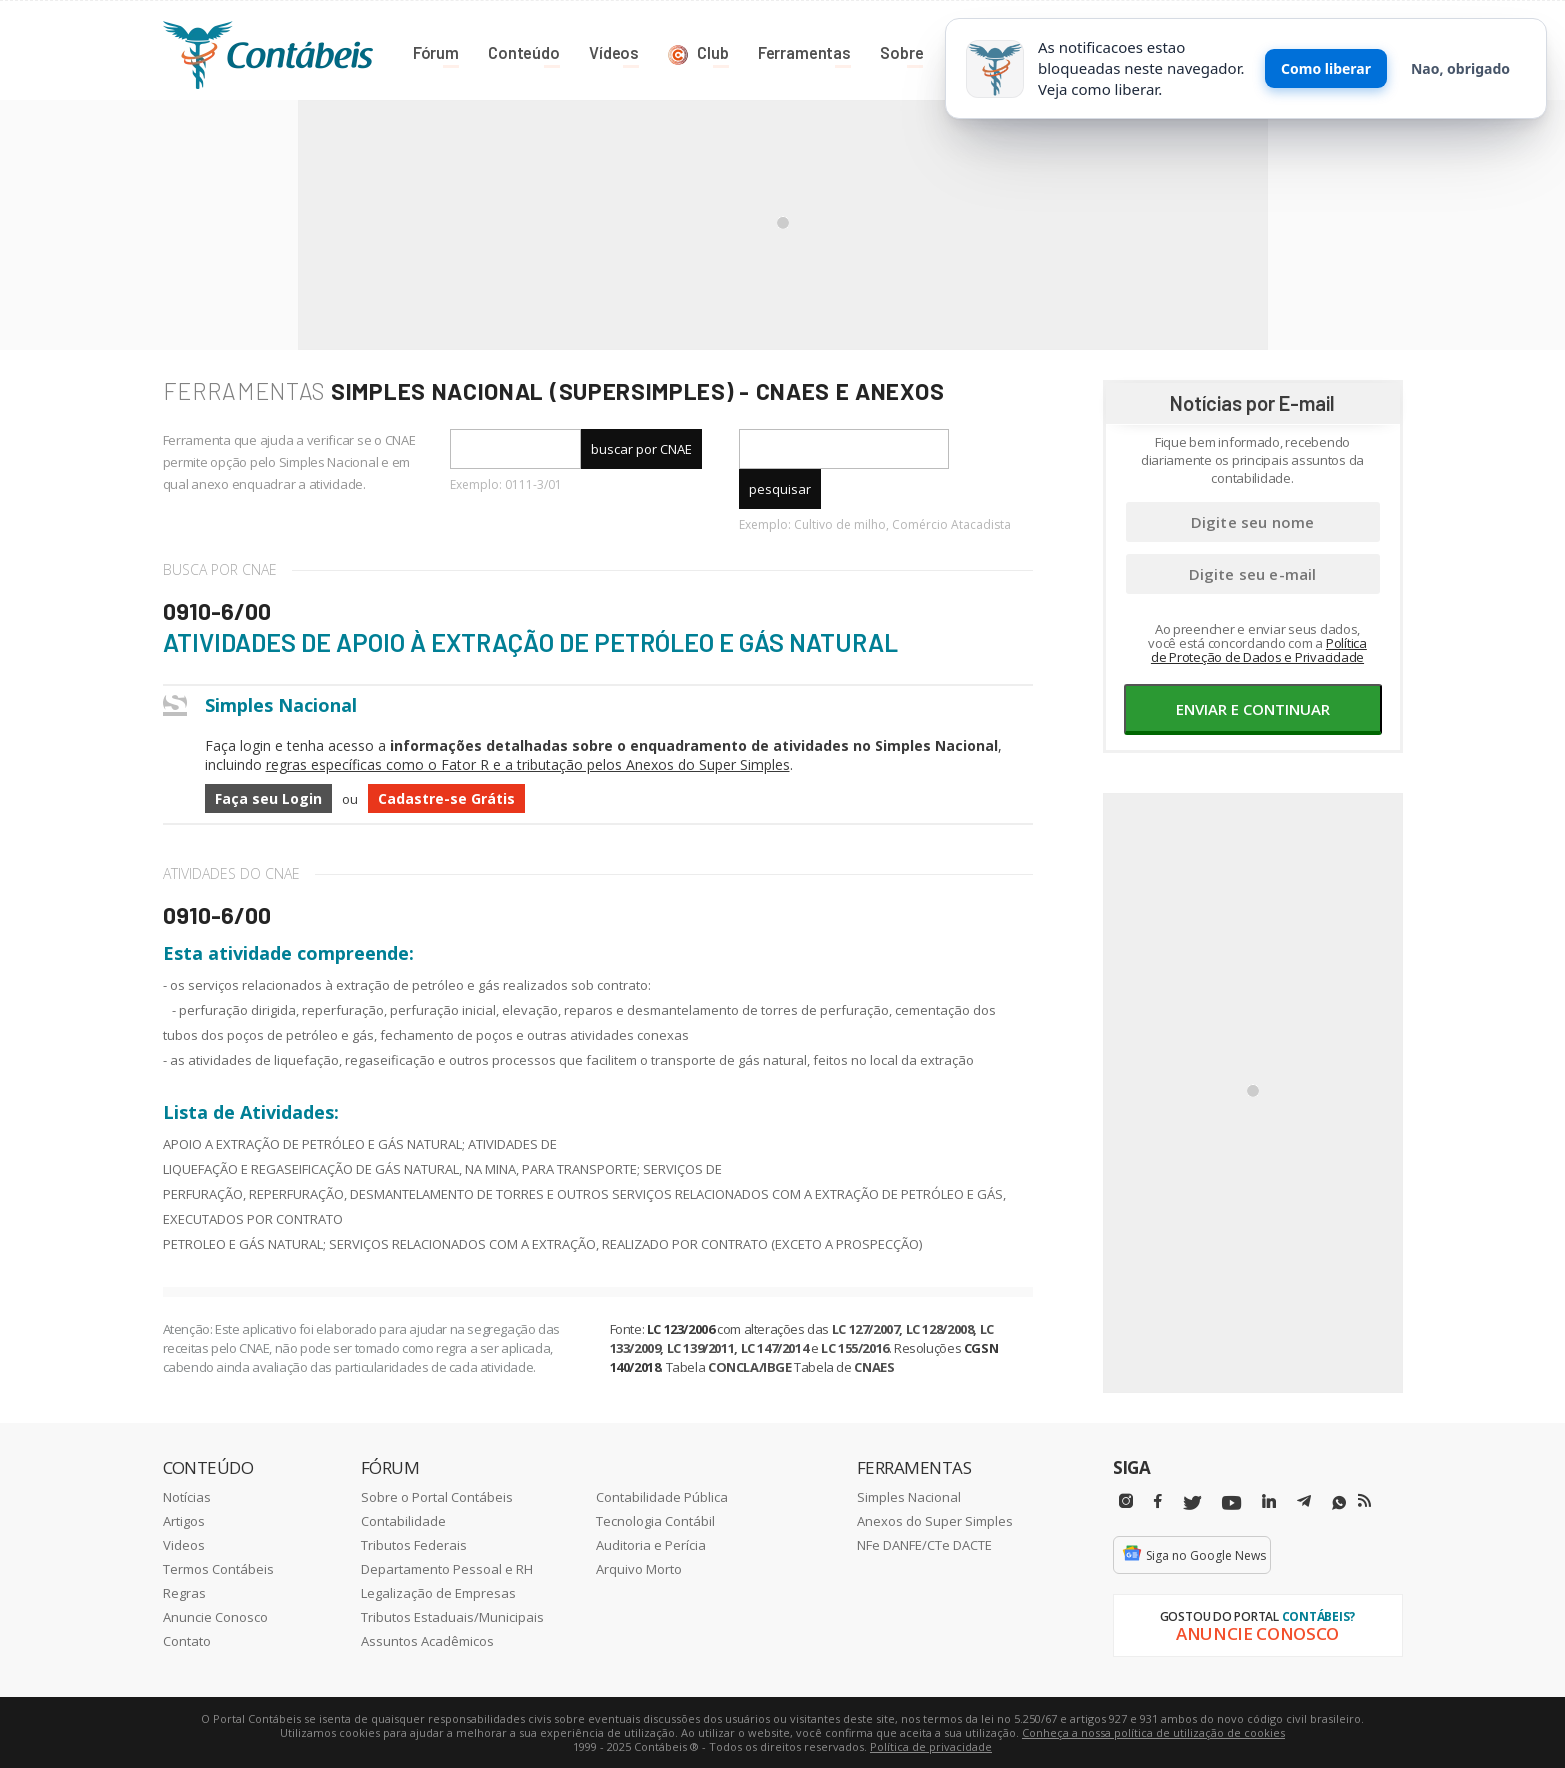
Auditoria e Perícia (651, 1544)
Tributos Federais (414, 1544)
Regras (184, 1592)
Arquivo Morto (639, 1568)
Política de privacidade (931, 1745)
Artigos (184, 1520)
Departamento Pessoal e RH (447, 1568)
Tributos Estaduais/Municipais (452, 1616)
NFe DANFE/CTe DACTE (924, 1544)
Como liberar (1326, 68)
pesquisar (780, 488)
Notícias (187, 1496)
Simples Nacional (909, 1496)
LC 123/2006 (681, 1328)
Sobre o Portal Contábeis (437, 1496)
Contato (187, 1640)
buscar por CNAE (641, 448)
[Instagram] (1126, 1500)
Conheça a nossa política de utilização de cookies (1153, 1731)
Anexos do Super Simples (935, 1520)
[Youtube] (1231, 1502)
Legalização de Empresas (438, 1592)
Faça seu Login (268, 797)
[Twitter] (1192, 1502)
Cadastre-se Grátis (446, 797)
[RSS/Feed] (1364, 1500)
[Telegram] (1304, 1503)
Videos (184, 1544)
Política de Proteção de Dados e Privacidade (1259, 649)
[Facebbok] (1158, 1500)
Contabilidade (403, 1520)
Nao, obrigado (1460, 68)
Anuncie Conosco (215, 1616)
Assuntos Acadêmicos (427, 1640)
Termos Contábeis (218, 1568)
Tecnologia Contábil (655, 1520)
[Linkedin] (1269, 1500)
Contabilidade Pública (662, 1496)
